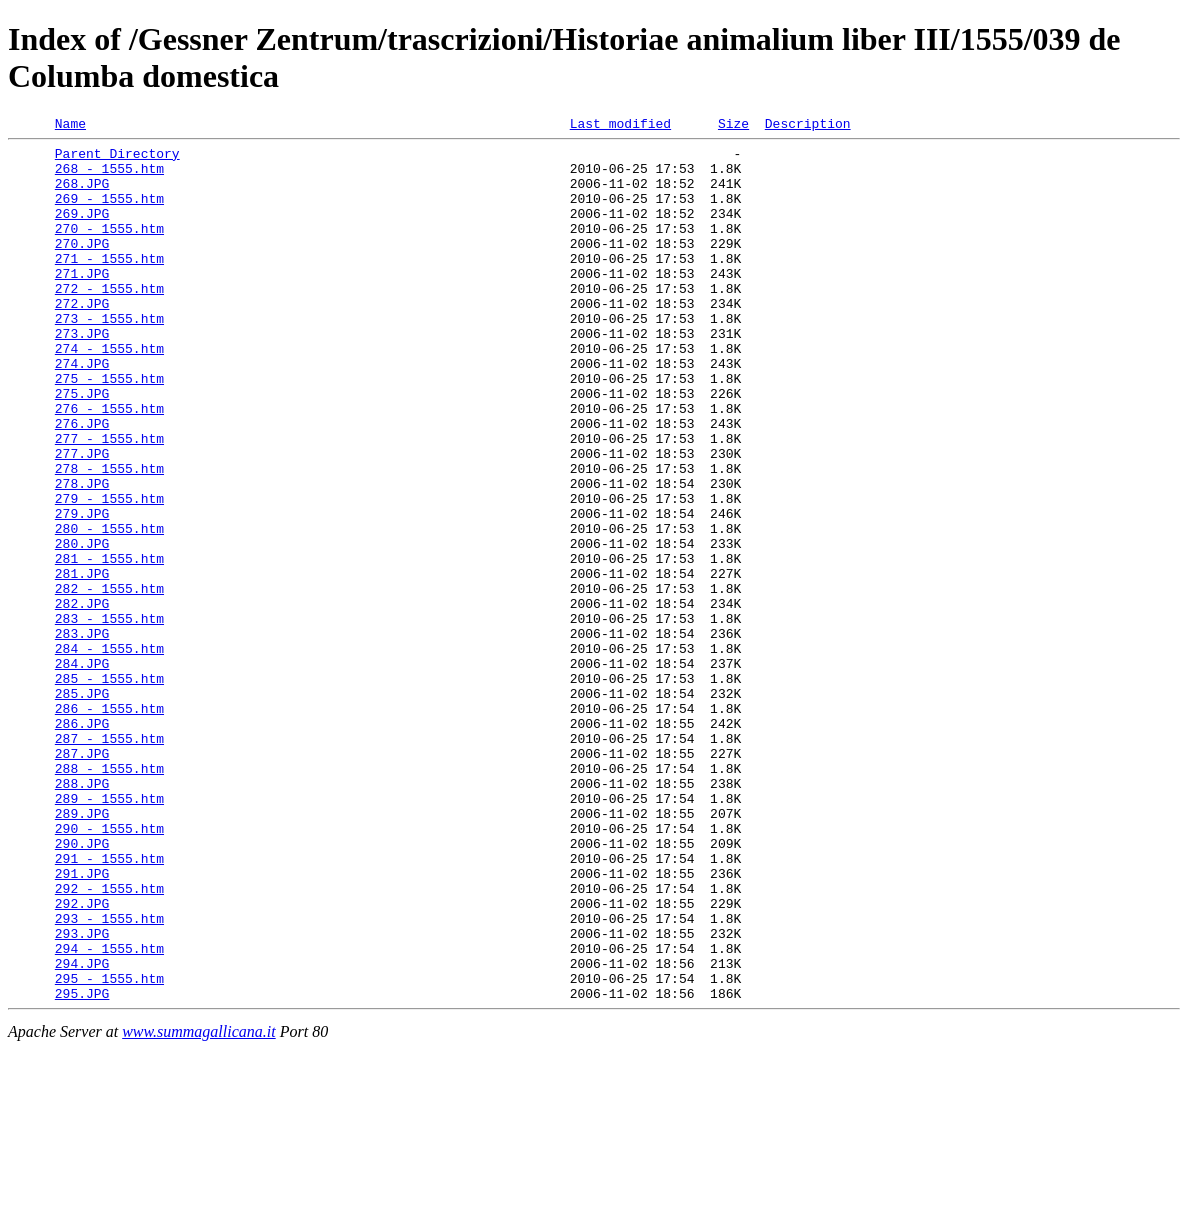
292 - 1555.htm (109, 1041)
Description (808, 126)
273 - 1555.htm (109, 357)
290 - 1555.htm (109, 969)
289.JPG (82, 951)
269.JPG (82, 231)
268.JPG (82, 195)
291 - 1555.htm (109, 1005)
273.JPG (82, 375)
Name (70, 126)
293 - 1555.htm (109, 1077)
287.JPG (82, 879)
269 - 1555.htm (109, 213)
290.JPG (82, 987)
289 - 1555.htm (109, 933)
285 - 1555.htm (109, 789)
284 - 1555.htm (109, 753)
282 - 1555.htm (109, 681)
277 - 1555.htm (109, 501)
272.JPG (82, 339)
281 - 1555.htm (109, 645)
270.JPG (82, 267)
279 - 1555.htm (109, 573)
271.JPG (82, 303)
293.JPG (82, 1095)
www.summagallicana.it (199, 1205)
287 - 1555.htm (109, 861)
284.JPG (82, 771)
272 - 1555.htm (109, 321)
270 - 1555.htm (109, 249)
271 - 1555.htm (109, 285)
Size (733, 126)
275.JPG (82, 447)
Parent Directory (117, 159)
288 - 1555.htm (109, 897)
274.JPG (82, 411)
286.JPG (82, 843)
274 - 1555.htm (109, 393)
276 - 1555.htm (109, 465)
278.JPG (82, 555)
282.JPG (82, 699)
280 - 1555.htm (109, 609)
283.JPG (82, 735)
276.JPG (82, 483)
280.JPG (82, 627)
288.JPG (82, 915)
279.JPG (82, 591)
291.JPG (82, 1023)
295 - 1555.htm (109, 1149)
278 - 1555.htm (109, 537)
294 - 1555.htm (109, 1113)
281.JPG (82, 663)
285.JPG (82, 807)
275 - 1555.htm (109, 429)
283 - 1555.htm (109, 717)
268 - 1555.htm (109, 177)
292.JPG (82, 1059)
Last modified (620, 126)
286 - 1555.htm (109, 825)
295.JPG (82, 1167)
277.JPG (82, 519)
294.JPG (82, 1131)
